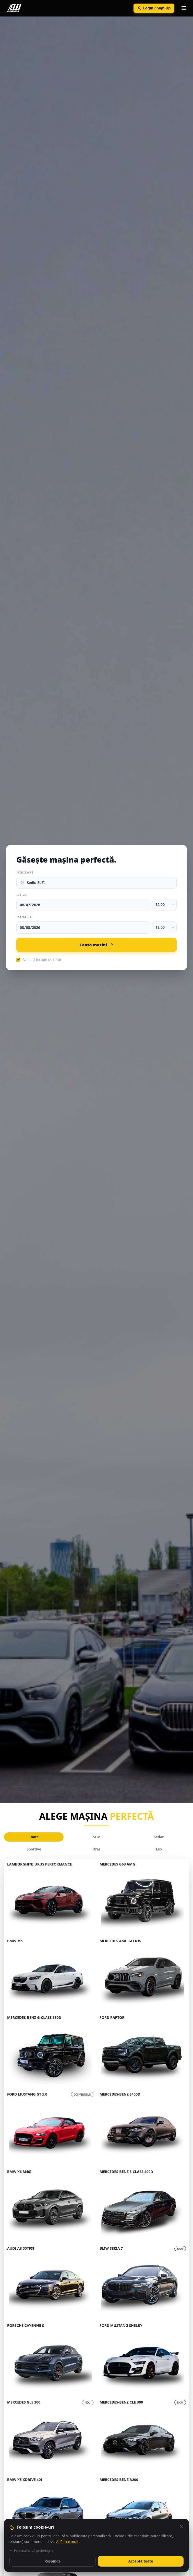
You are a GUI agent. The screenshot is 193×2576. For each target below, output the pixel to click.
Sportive (34, 1849)
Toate (34, 1836)
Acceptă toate (140, 2561)
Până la (24, 917)
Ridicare (25, 872)
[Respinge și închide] (181, 2526)
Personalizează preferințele (31, 2551)
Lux (159, 1849)
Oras (96, 1849)
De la (22, 894)
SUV (96, 1836)
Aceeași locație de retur (42, 959)
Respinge (53, 2561)
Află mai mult (67, 2541)
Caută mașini (96, 945)
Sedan (159, 1836)
